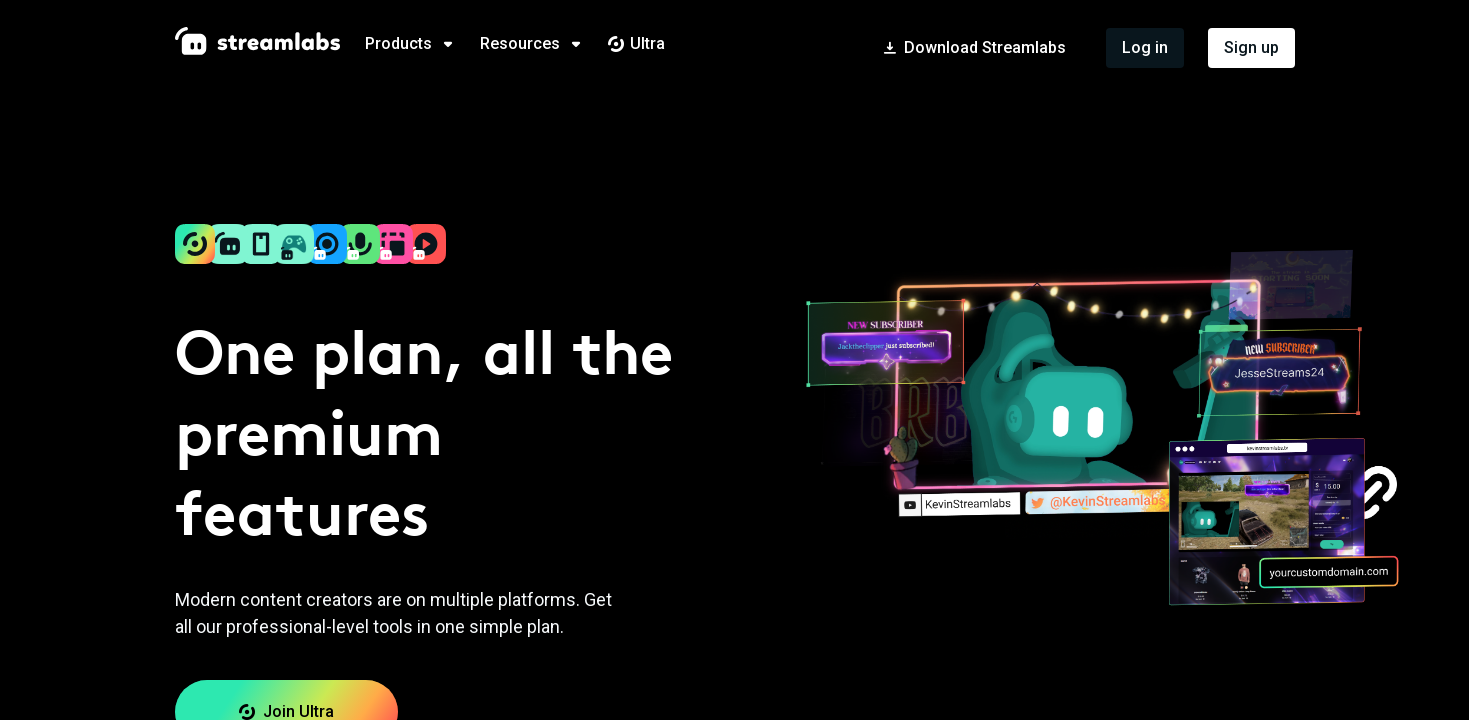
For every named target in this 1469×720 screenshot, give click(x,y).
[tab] (422, 44)
